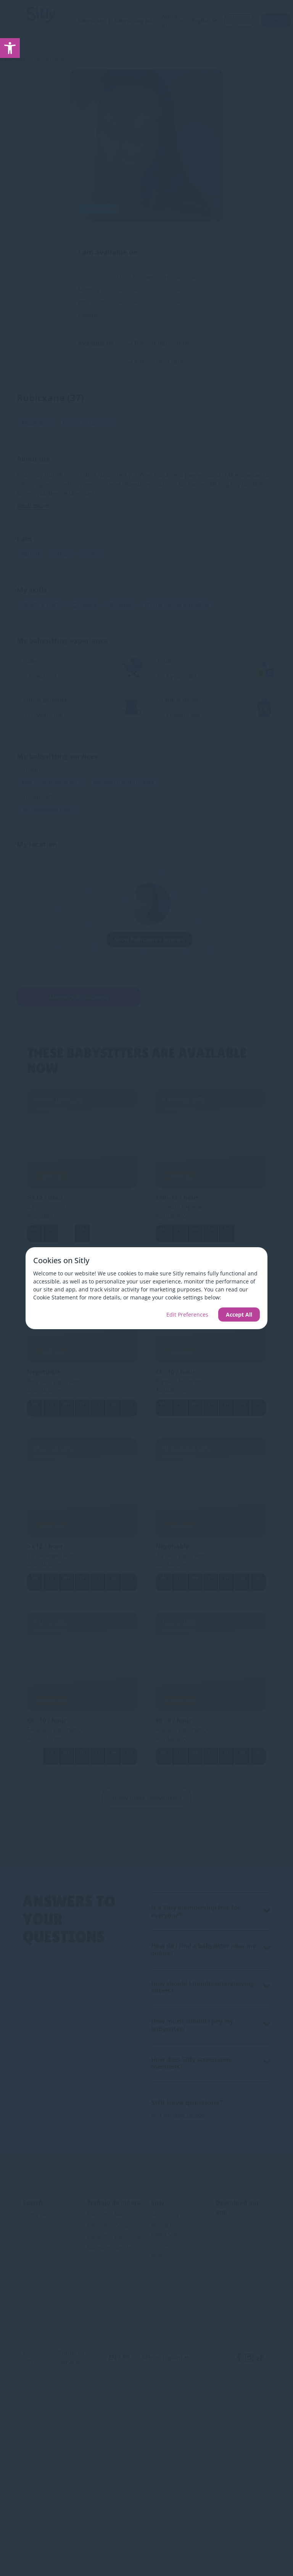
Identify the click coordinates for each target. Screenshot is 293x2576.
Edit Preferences (187, 1314)
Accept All (239, 1314)
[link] (10, 48)
